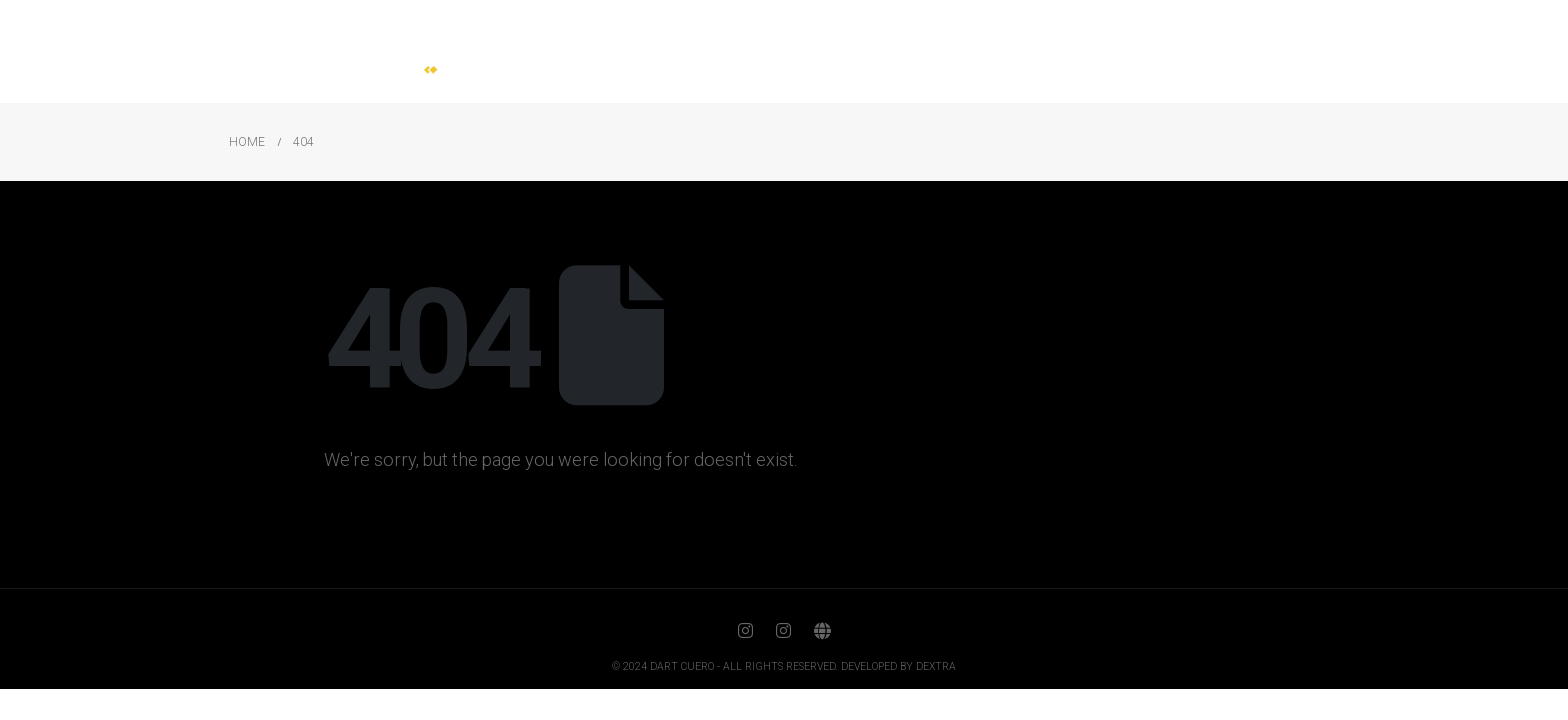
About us (862, 51)
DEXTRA (936, 666)
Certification (1161, 51)
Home (774, 51)
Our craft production (1004, 51)
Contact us (1282, 51)
